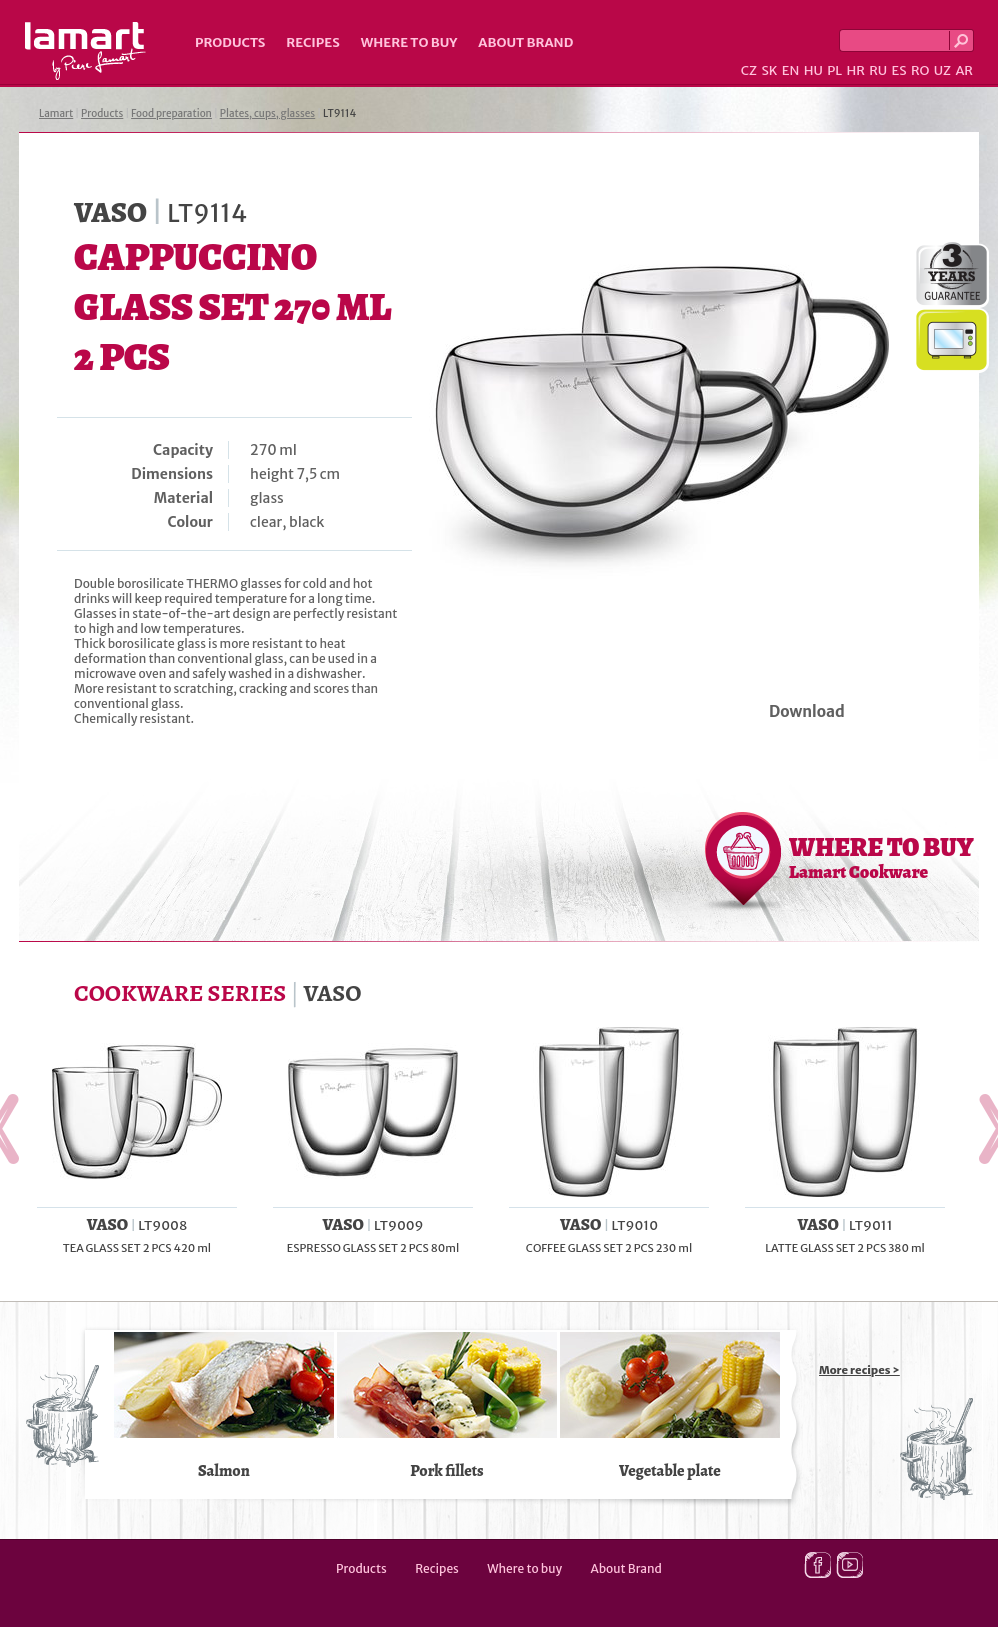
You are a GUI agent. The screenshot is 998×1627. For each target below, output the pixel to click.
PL (834, 70)
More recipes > (859, 1370)
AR (964, 70)
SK (769, 70)
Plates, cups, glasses (267, 113)
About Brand (525, 42)
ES (899, 70)
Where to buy (409, 42)
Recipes (312, 42)
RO (920, 70)
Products (230, 42)
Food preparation (171, 113)
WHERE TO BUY (881, 857)
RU (878, 70)
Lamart (85, 51)
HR (855, 70)
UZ (942, 70)
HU (813, 70)
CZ (749, 70)
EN (791, 70)
